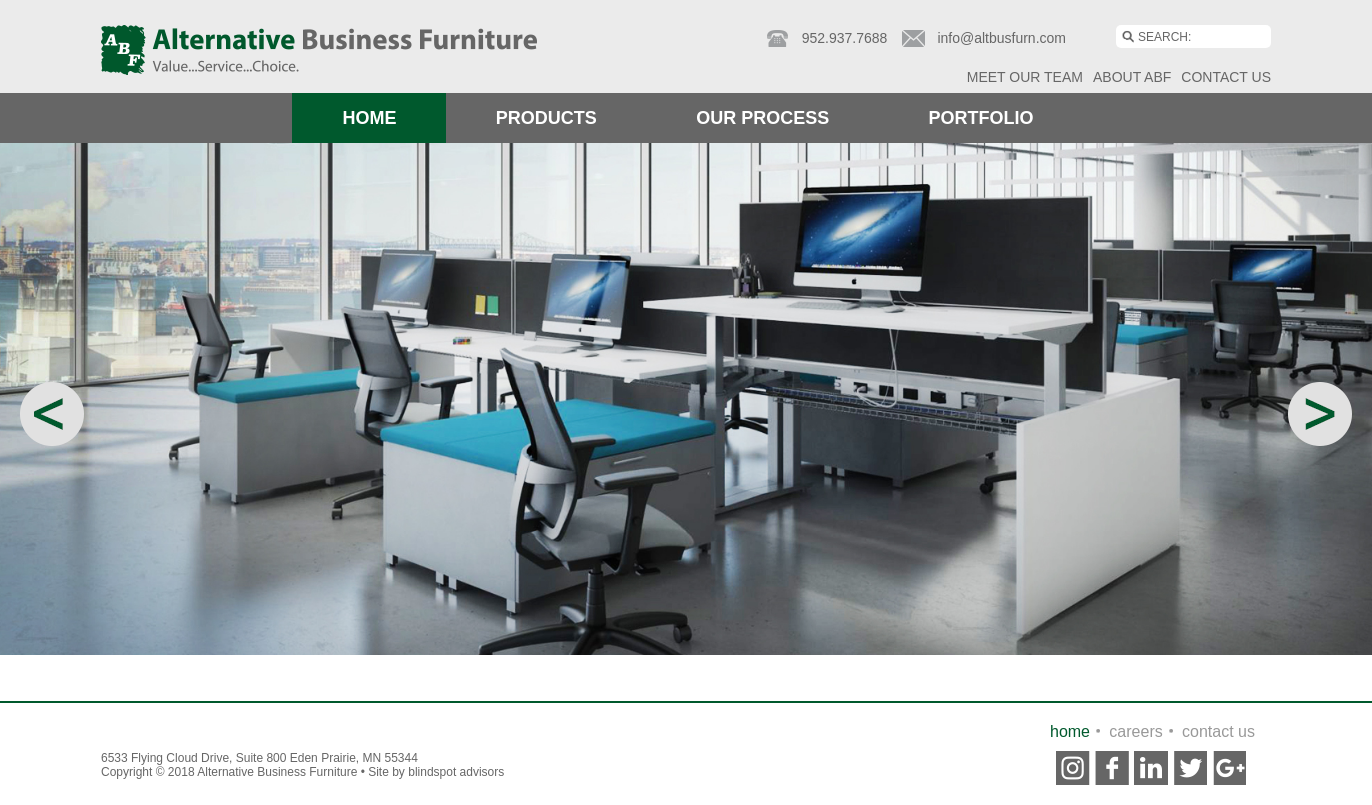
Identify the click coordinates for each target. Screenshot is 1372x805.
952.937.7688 (845, 38)
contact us (1218, 731)
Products (546, 118)
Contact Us (1226, 77)
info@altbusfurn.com (1001, 38)
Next (1320, 414)
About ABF (1132, 77)
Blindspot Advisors (456, 772)
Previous (52, 414)
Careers (1135, 731)
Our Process (762, 118)
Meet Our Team (1025, 77)
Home (369, 118)
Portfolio (981, 118)
